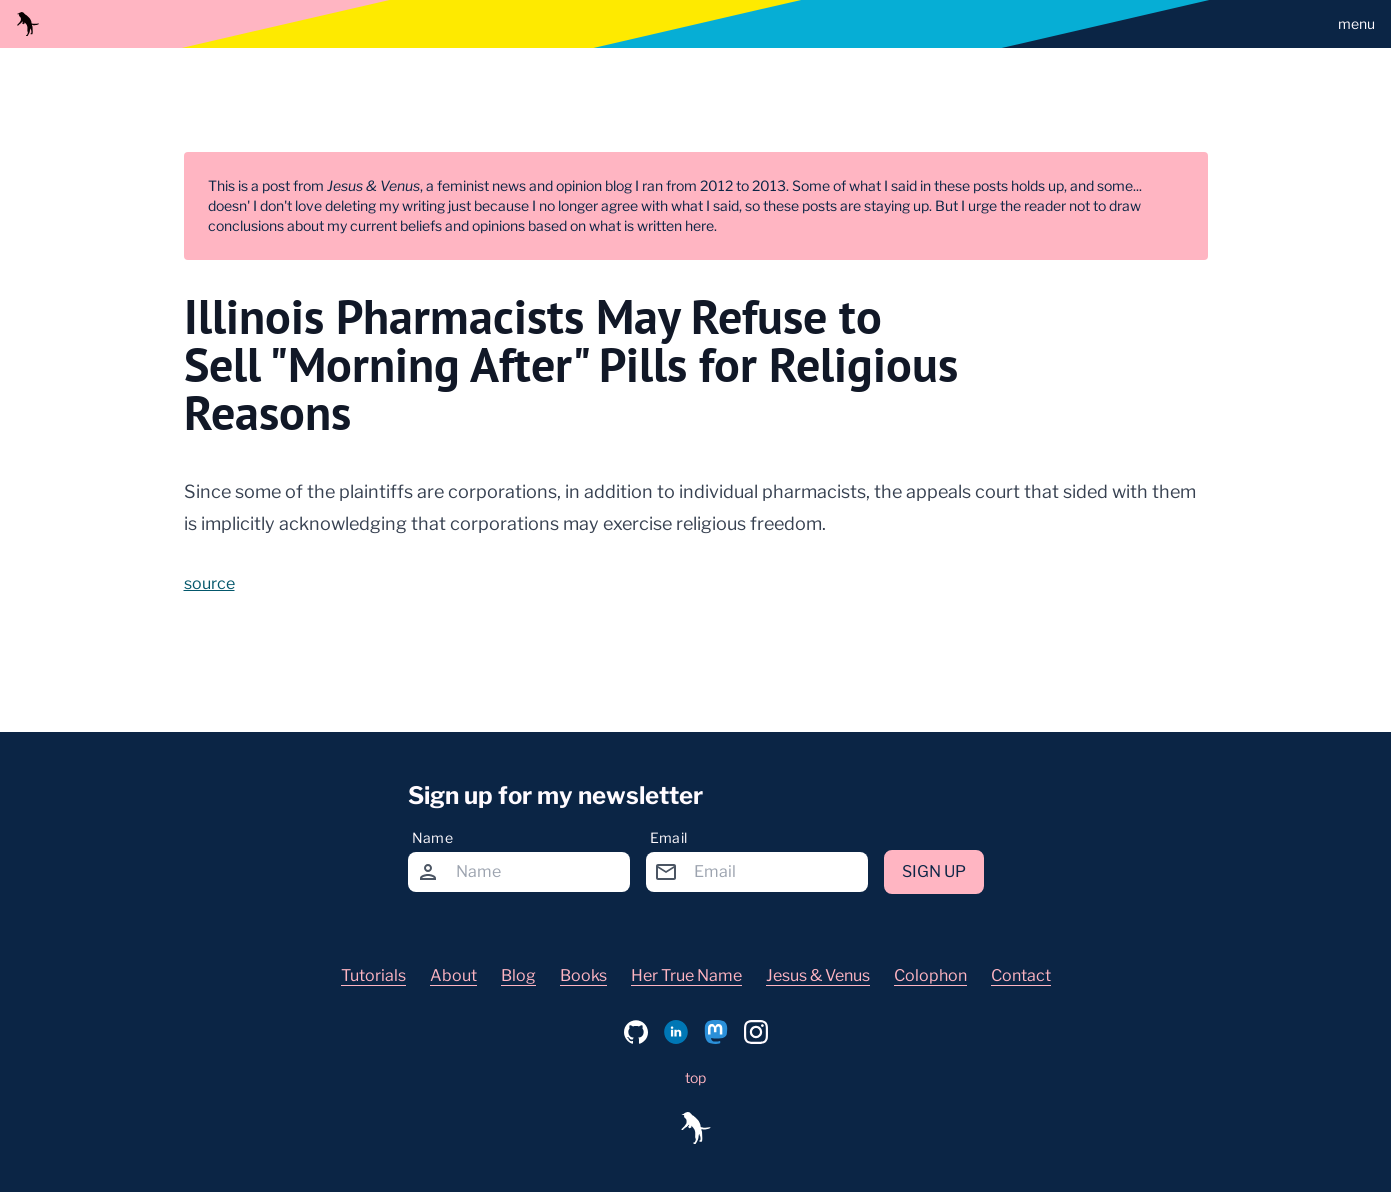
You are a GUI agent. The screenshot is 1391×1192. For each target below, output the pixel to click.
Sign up (934, 871)
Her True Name (686, 975)
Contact (1021, 975)
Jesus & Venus (818, 975)
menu (1356, 23)
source (209, 583)
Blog (518, 975)
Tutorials (373, 975)
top (695, 1077)
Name (432, 837)
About (453, 975)
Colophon (930, 975)
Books (583, 975)
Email (669, 837)
